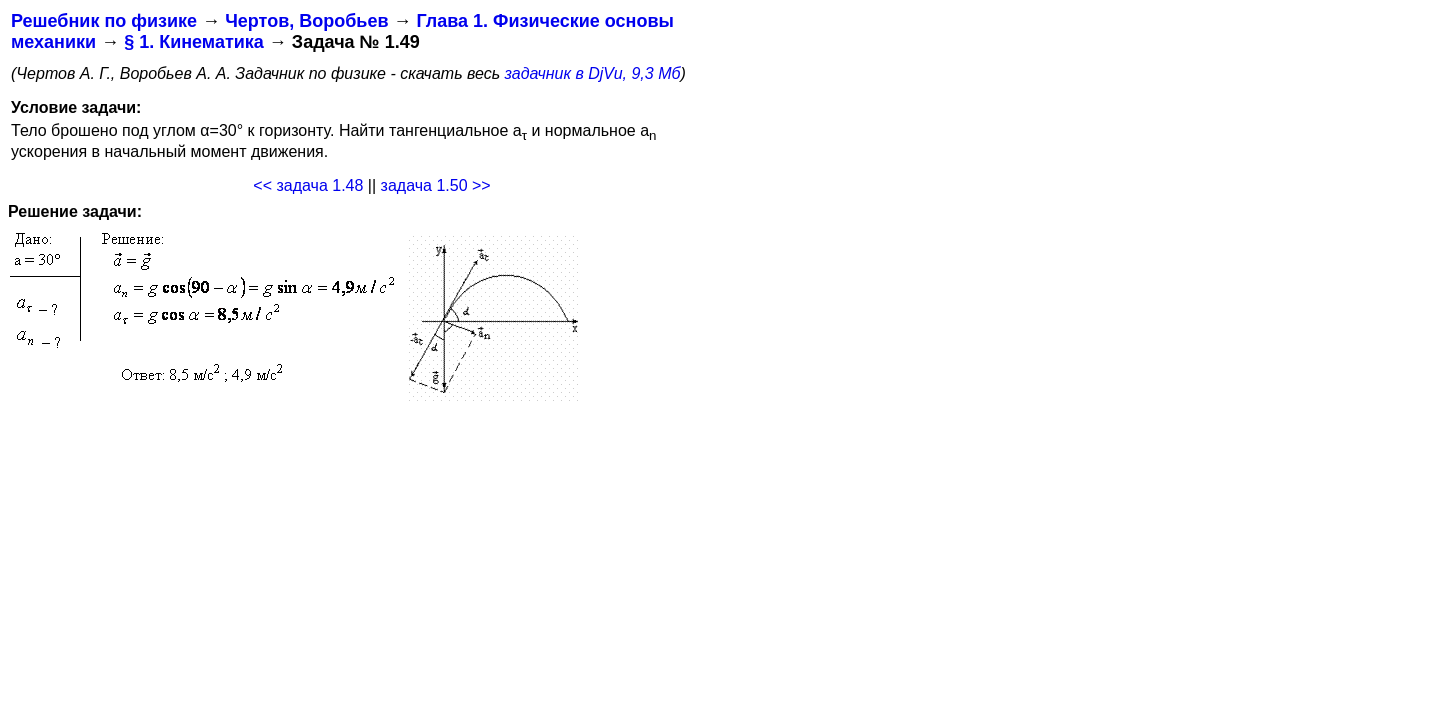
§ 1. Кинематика (194, 42)
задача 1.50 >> (436, 185)
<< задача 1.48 (308, 185)
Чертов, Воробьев (306, 21)
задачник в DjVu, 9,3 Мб (593, 73)
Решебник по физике (104, 21)
